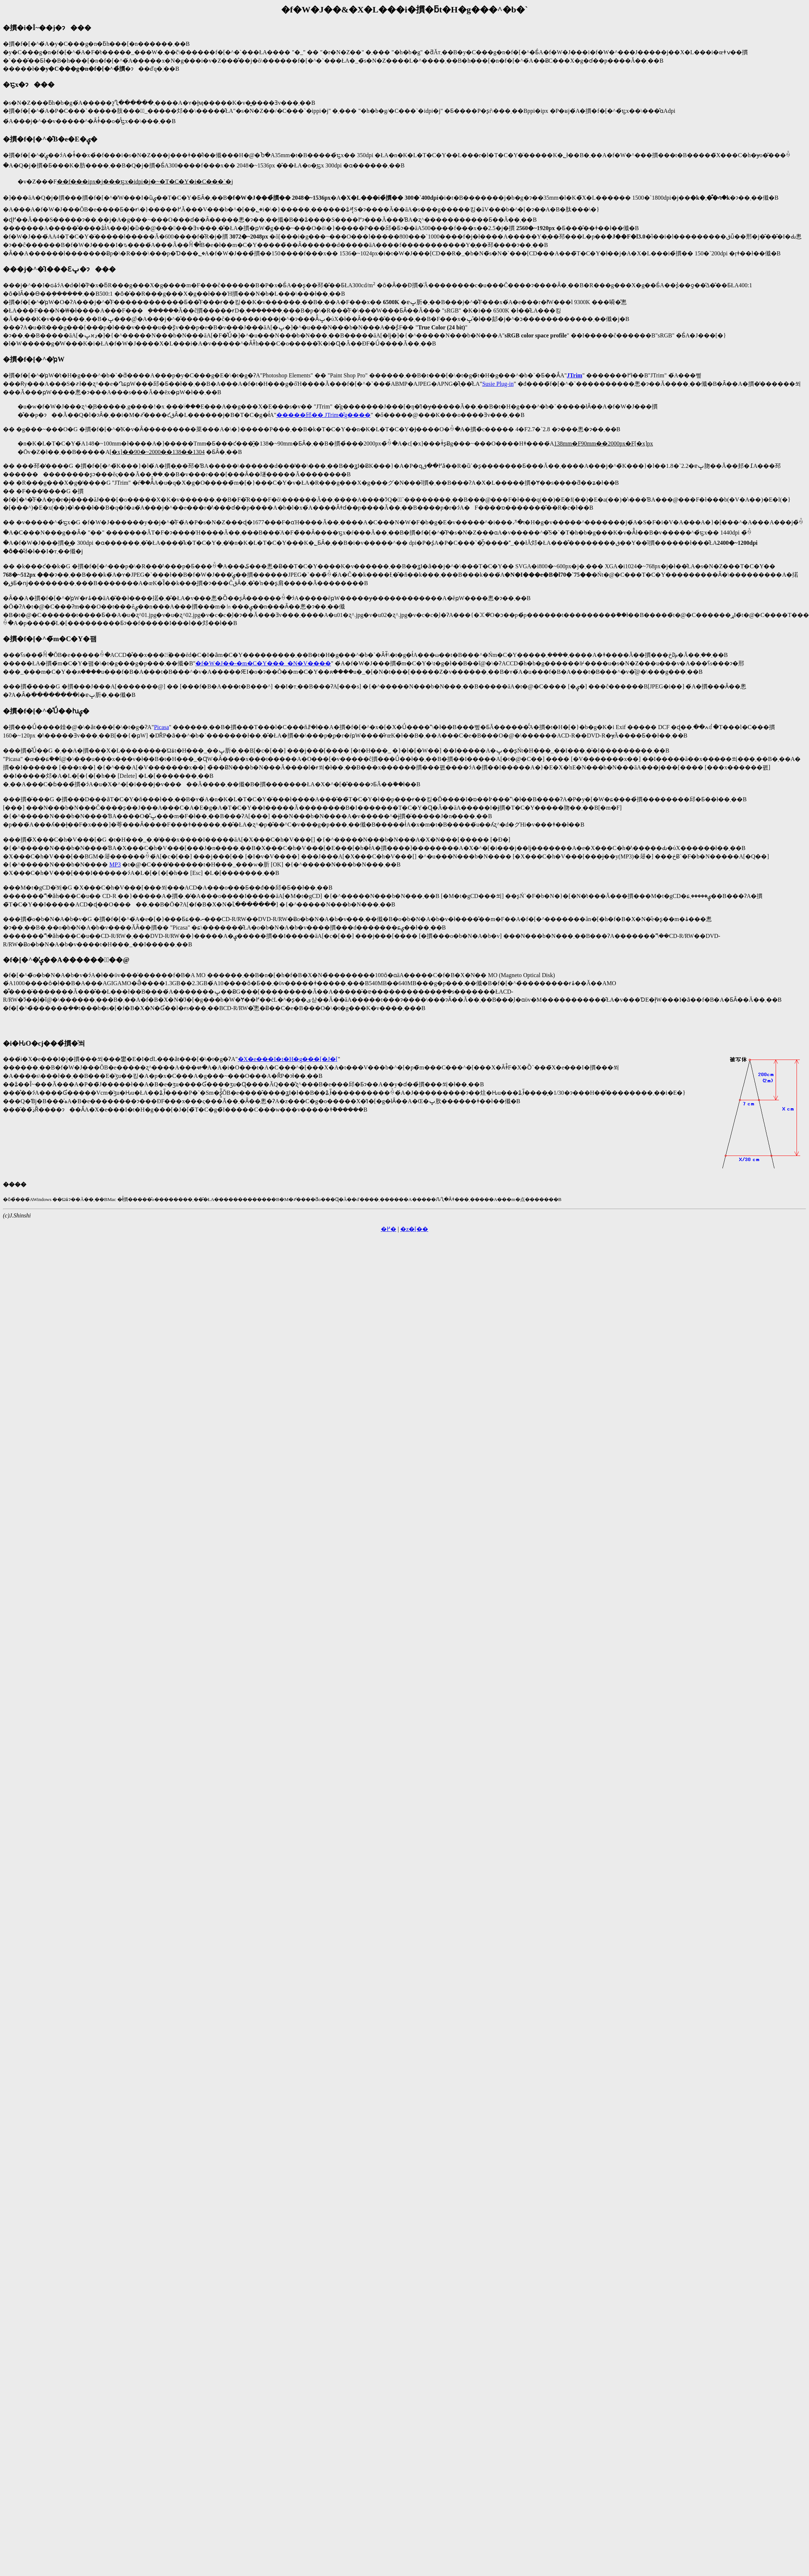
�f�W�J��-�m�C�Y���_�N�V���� (263, 663)
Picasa (161, 727)
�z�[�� (414, 1229)
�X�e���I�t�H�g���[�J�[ (288, 1059)
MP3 (115, 864)
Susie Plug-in (498, 384)
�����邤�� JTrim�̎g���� (323, 415)
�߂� (388, 1229)
